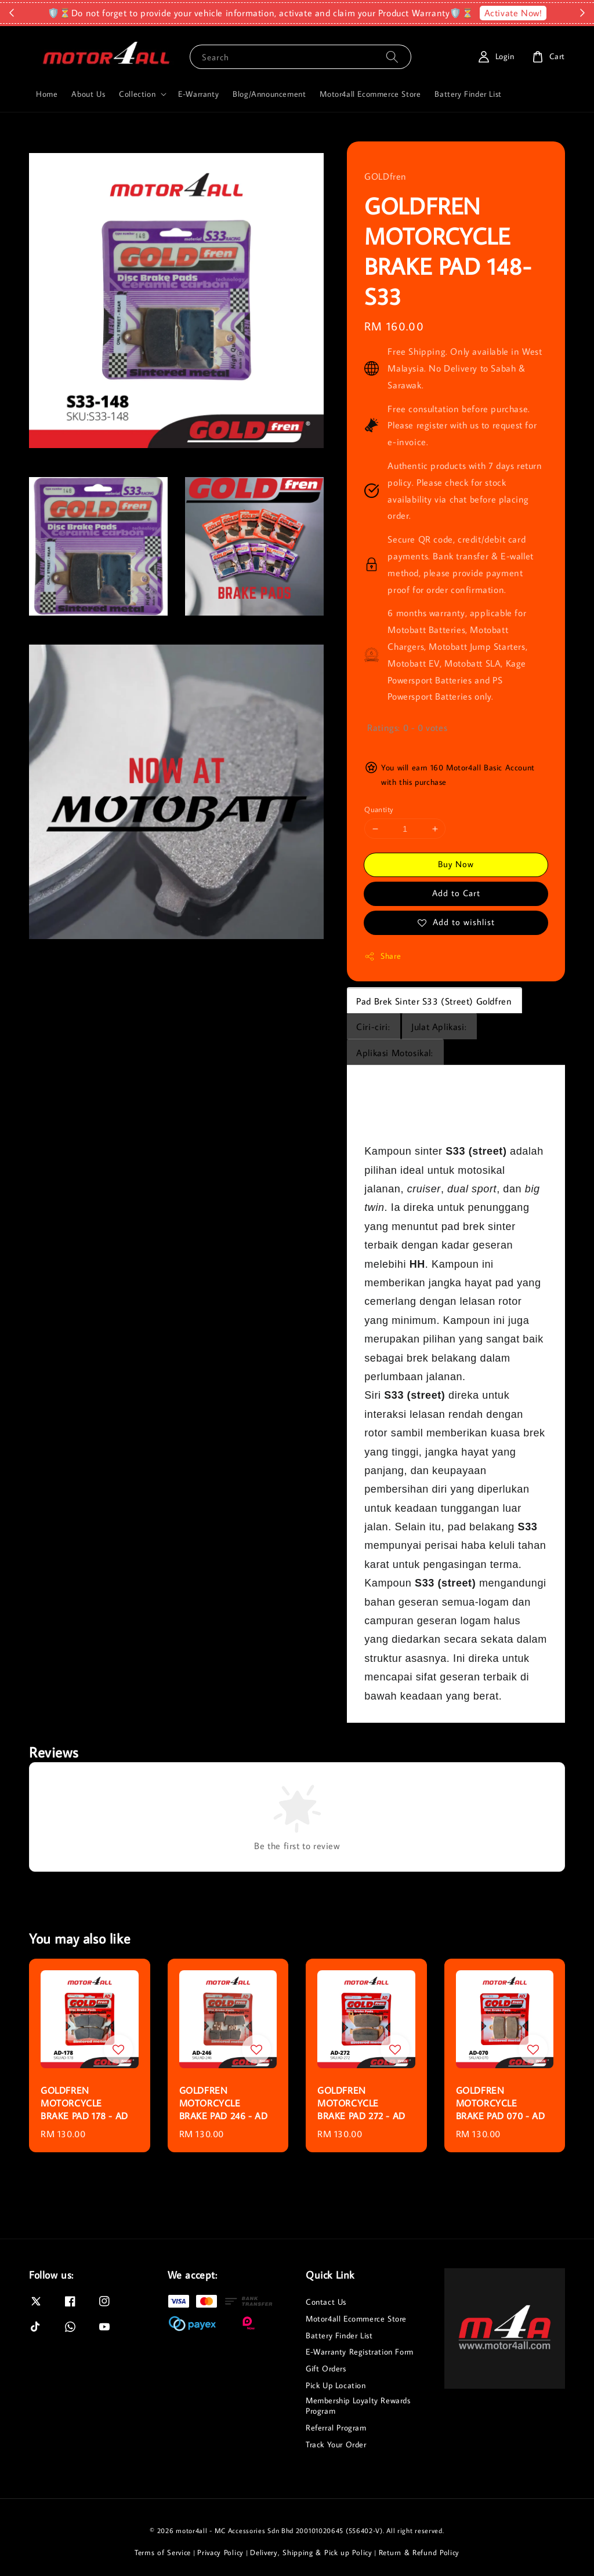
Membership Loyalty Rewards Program (358, 2405)
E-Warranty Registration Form (360, 2351)
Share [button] (382, 956)
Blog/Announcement (269, 94)
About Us (88, 94)
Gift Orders (326, 2368)
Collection (137, 94)
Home (46, 94)
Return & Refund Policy (419, 2552)
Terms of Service (163, 2552)
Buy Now (456, 863)
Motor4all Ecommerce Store (370, 94)
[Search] (392, 56)
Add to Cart (456, 892)
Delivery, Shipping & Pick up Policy (311, 2552)
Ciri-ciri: (373, 1026)
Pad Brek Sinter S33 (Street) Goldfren (434, 1001)
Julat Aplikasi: (438, 1026)
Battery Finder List (467, 94)
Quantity (378, 809)
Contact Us (326, 2302)
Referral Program (336, 2427)
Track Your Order (336, 2444)
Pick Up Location (336, 2385)
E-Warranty (198, 94)
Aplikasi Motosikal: (394, 1052)
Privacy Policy (220, 2552)
